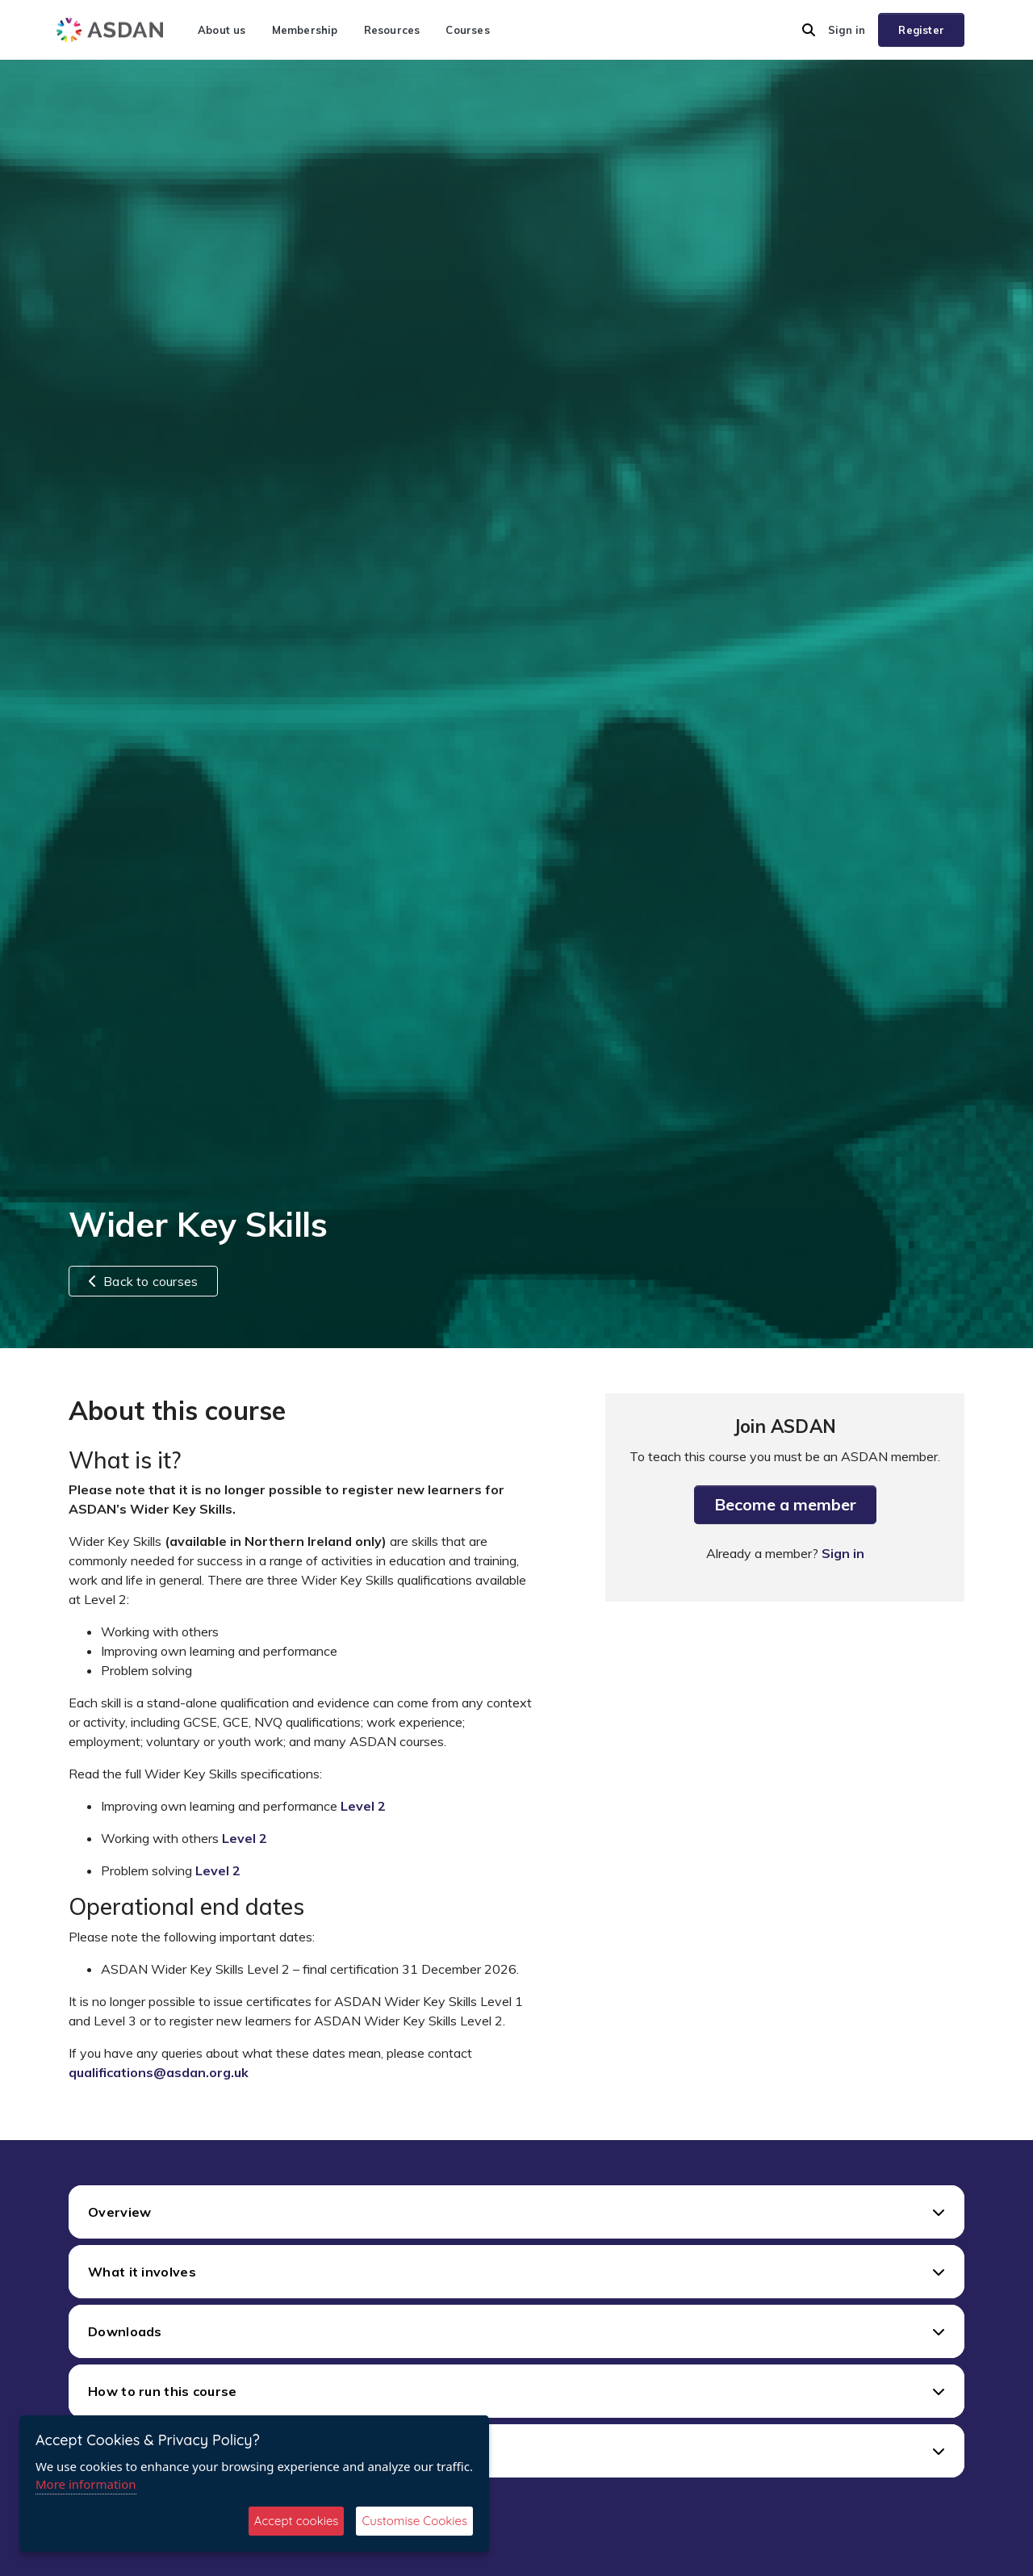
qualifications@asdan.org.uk (159, 2072)
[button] (808, 30)
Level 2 (363, 1806)
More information (86, 2484)
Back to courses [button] (143, 1281)
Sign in (846, 29)
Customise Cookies (414, 2520)
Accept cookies (296, 2520)
